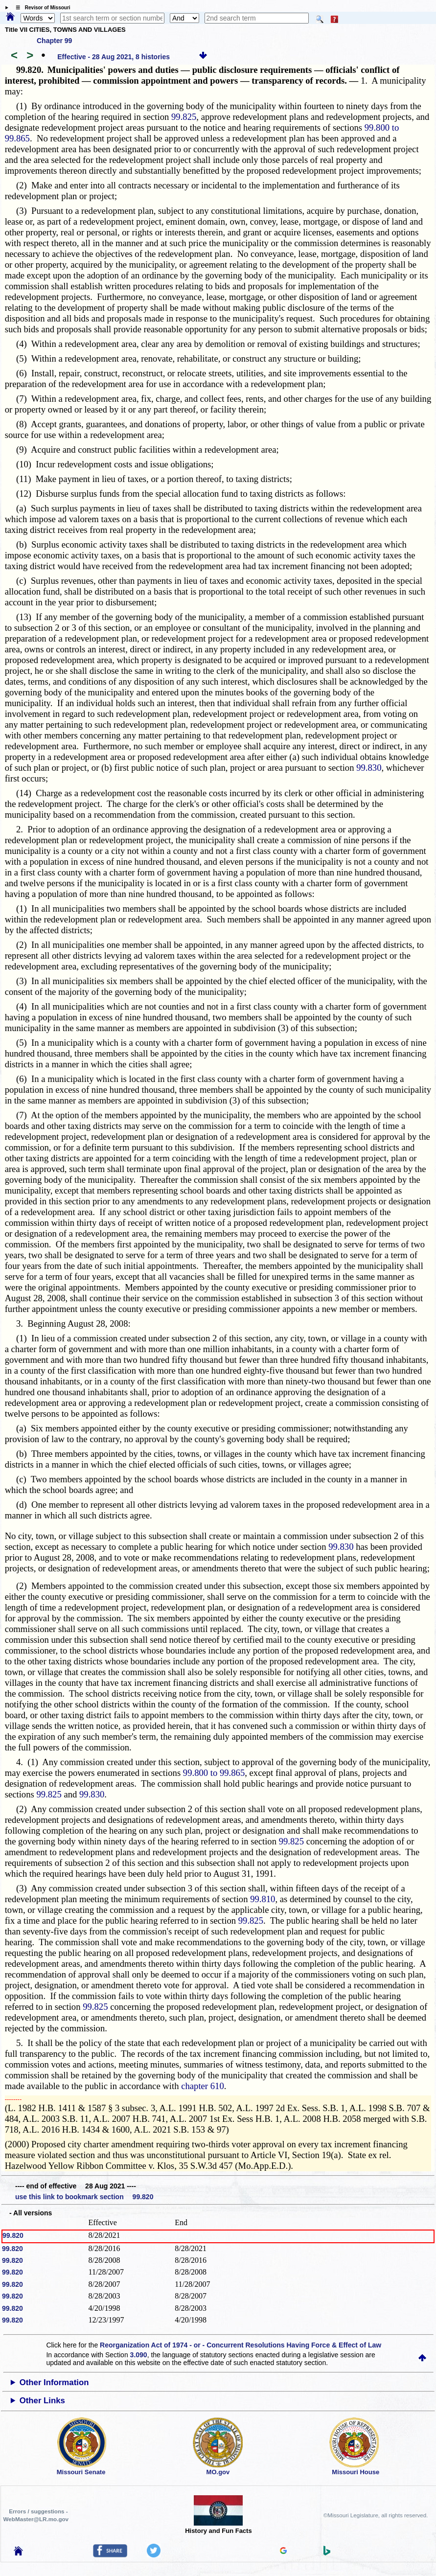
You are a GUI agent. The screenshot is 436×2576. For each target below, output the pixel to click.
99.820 (12, 2235)
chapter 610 (202, 2086)
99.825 (183, 117)
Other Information (54, 2382)
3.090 (138, 2355)
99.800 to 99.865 (214, 1773)
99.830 (368, 767)
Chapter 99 (54, 41)
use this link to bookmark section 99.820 (84, 2197)
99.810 (262, 1899)
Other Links (42, 2400)
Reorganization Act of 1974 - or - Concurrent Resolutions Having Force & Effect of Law (240, 2345)
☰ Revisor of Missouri (40, 7)
